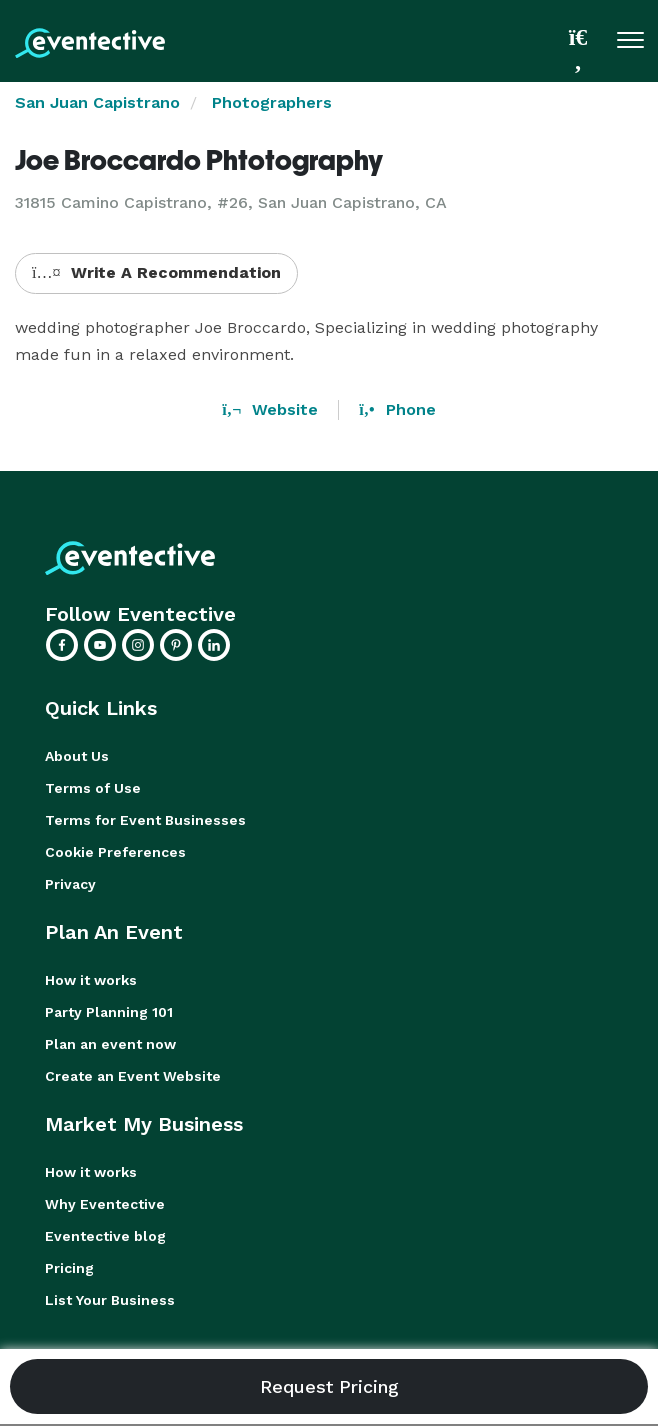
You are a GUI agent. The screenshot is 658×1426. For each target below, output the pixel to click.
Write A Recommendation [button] (156, 272)
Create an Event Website (133, 1076)
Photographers (272, 102)
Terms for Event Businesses (145, 820)
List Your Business (110, 1300)
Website (270, 409)
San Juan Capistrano (97, 102)
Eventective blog (105, 1236)
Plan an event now (110, 1044)
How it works (91, 980)
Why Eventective (105, 1204)
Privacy (70, 884)
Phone (397, 409)
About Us (77, 756)
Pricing (69, 1268)
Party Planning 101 (109, 1012)
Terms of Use (93, 788)
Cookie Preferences (115, 852)
